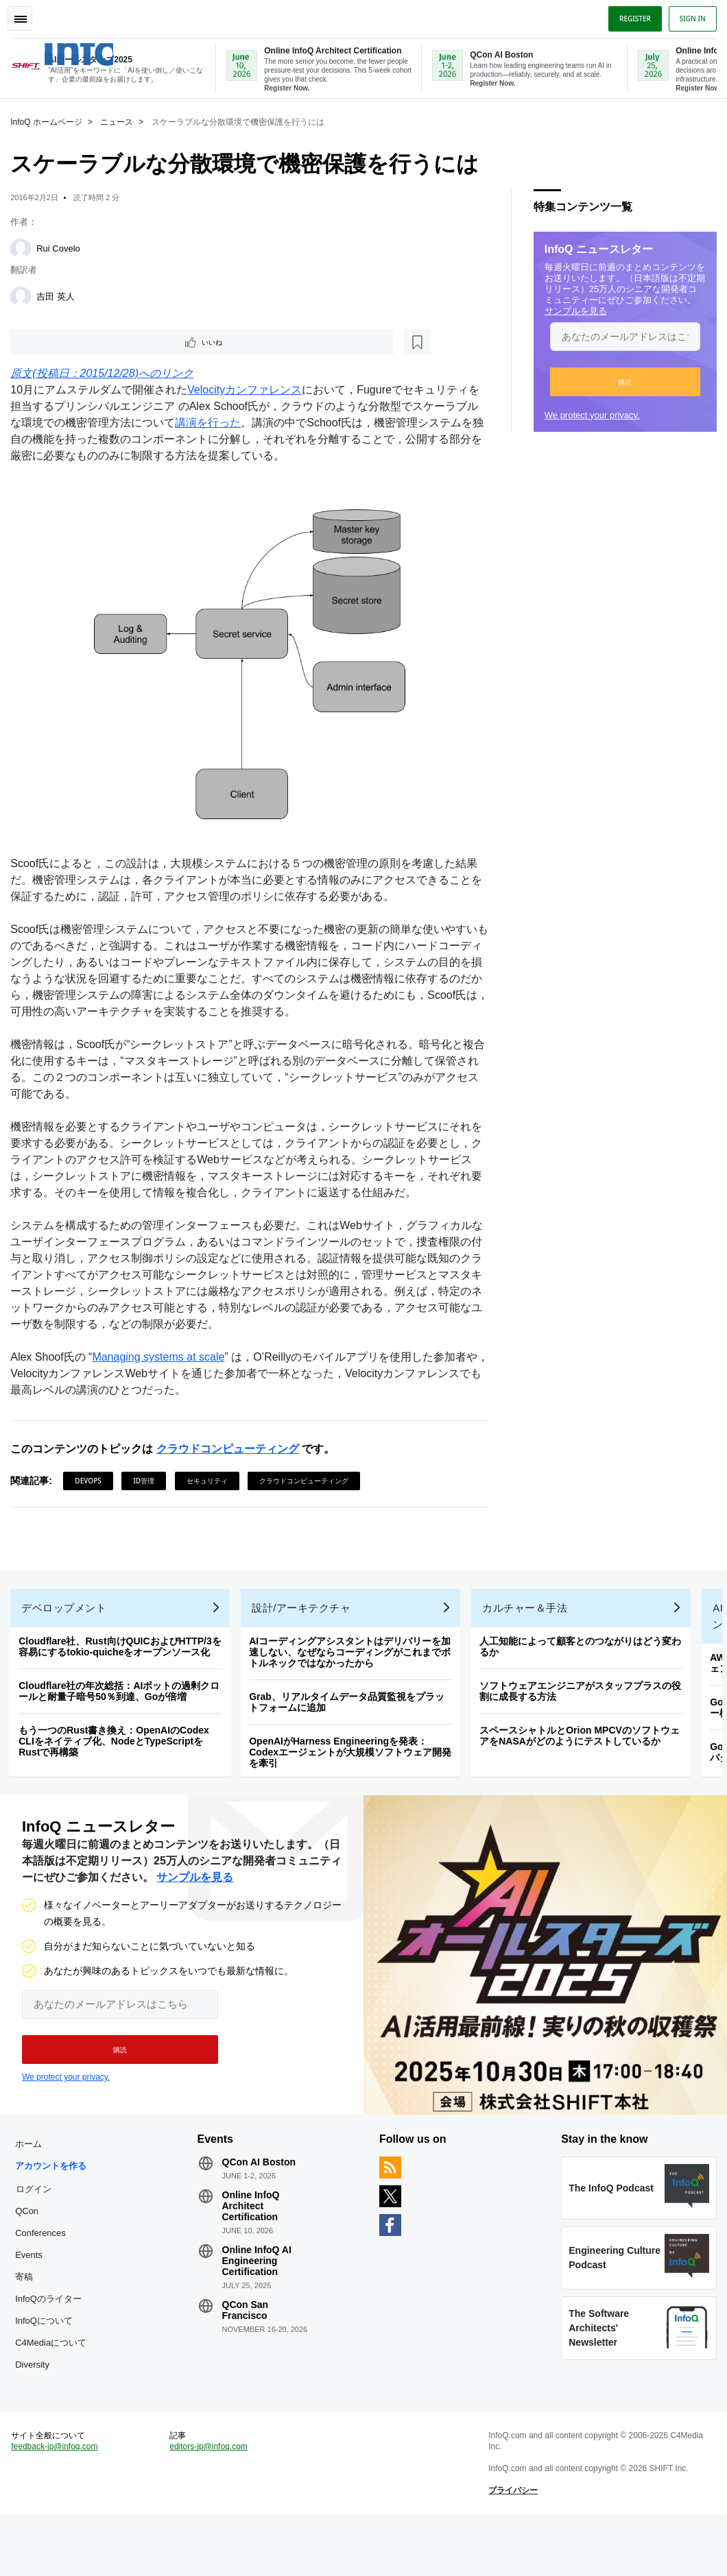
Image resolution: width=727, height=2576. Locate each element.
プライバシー (512, 2548)
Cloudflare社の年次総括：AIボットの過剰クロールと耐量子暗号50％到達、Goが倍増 (122, 1692)
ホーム (32, 2152)
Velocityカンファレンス (248, 390)
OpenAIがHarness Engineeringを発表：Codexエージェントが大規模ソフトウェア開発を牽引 (353, 1753)
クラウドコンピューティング (230, 1444)
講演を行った (211, 422)
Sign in (689, 16)
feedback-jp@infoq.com (57, 2505)
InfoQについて (47, 2351)
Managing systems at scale (161, 1352)
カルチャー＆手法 (528, 1609)
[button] (622, 379)
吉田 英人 (59, 294)
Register (631, 16)
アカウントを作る (50, 2185)
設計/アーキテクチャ (304, 1609)
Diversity (36, 2416)
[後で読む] (99, 340)
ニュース (120, 119)
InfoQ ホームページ (50, 119)
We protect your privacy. (588, 412)
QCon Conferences (44, 2252)
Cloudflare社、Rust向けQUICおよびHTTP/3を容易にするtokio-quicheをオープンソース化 (123, 1648)
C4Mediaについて (50, 2384)
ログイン (37, 2219)
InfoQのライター (52, 2329)
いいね (52, 340)
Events (32, 2285)
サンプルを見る (572, 308)
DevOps (91, 1476)
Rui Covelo (62, 246)
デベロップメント (67, 1609)
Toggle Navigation (26, 15)
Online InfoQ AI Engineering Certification (258, 2268)
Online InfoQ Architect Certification (252, 2214)
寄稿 (27, 2307)
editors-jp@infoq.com (210, 2505)
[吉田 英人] (24, 294)
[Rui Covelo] (24, 246)
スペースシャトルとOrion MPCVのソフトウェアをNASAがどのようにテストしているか (583, 1737)
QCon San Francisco (247, 2318)
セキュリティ (209, 1476)
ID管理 (147, 1476)
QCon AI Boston (261, 2170)
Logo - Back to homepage (104, 47)
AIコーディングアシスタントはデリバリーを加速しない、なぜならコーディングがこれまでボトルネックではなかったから (353, 1653)
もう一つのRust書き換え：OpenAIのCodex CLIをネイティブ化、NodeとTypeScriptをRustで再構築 (117, 1742)
